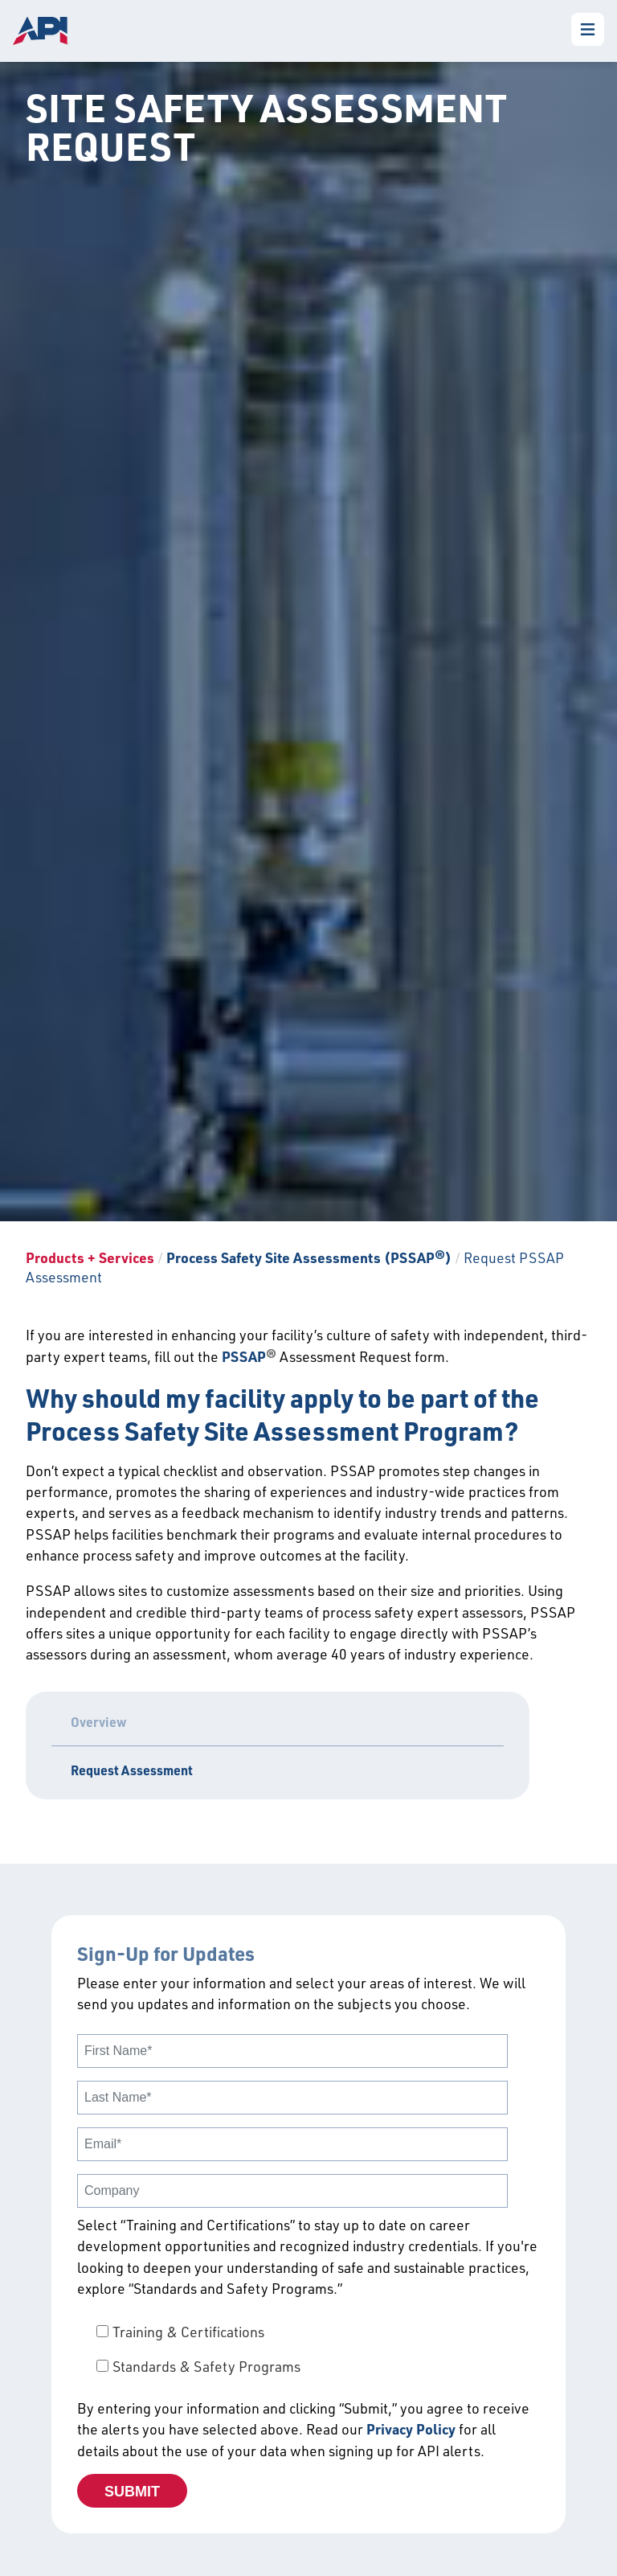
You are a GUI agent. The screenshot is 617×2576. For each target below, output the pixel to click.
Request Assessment (132, 1770)
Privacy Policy (411, 2429)
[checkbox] (308, 2349)
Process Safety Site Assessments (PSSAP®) (310, 1257)
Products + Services (90, 1257)
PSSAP (244, 1356)
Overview (99, 1721)
